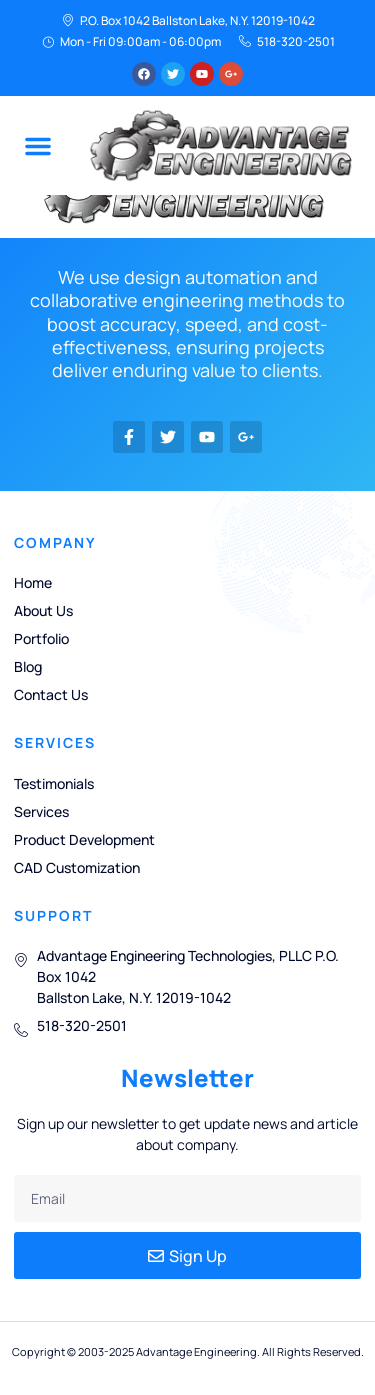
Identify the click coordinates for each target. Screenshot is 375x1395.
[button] (38, 146)
